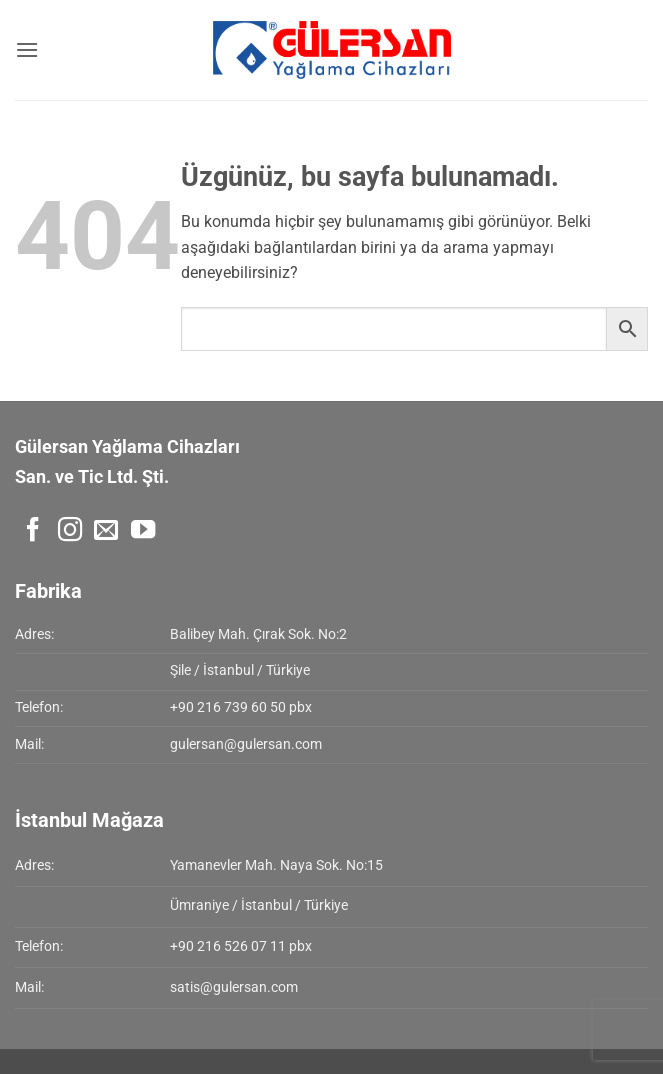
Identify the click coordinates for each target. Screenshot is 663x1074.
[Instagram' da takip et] (70, 531)
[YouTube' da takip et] (143, 531)
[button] (27, 49)
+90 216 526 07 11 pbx (241, 946)
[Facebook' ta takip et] (33, 531)
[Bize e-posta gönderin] (106, 531)
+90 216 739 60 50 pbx (241, 707)
